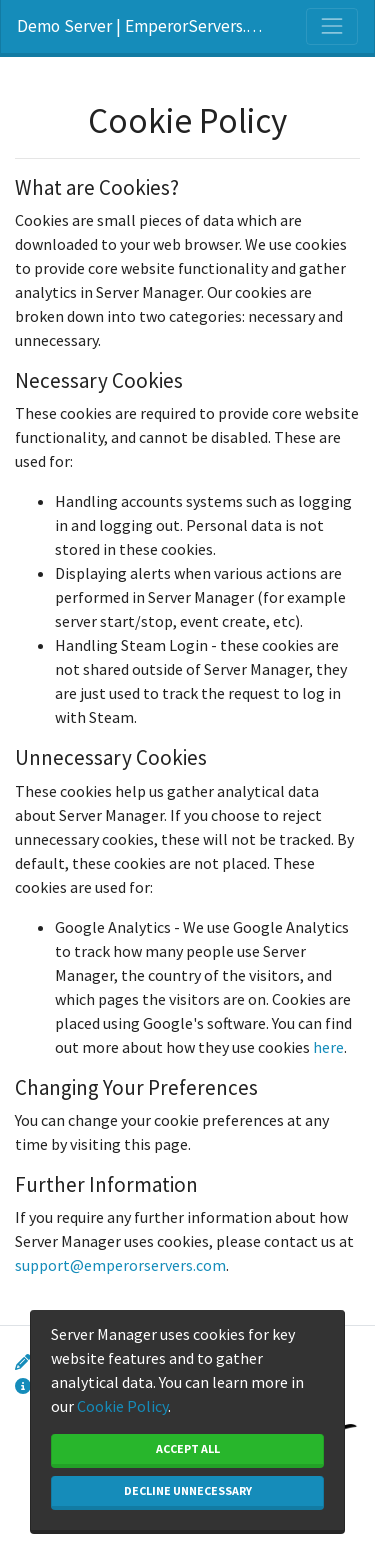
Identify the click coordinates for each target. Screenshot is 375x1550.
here (328, 1047)
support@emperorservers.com (120, 1265)
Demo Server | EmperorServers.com (142, 26)
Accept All (188, 1448)
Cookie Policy (122, 1406)
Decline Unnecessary (188, 1490)
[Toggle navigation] (332, 26)
